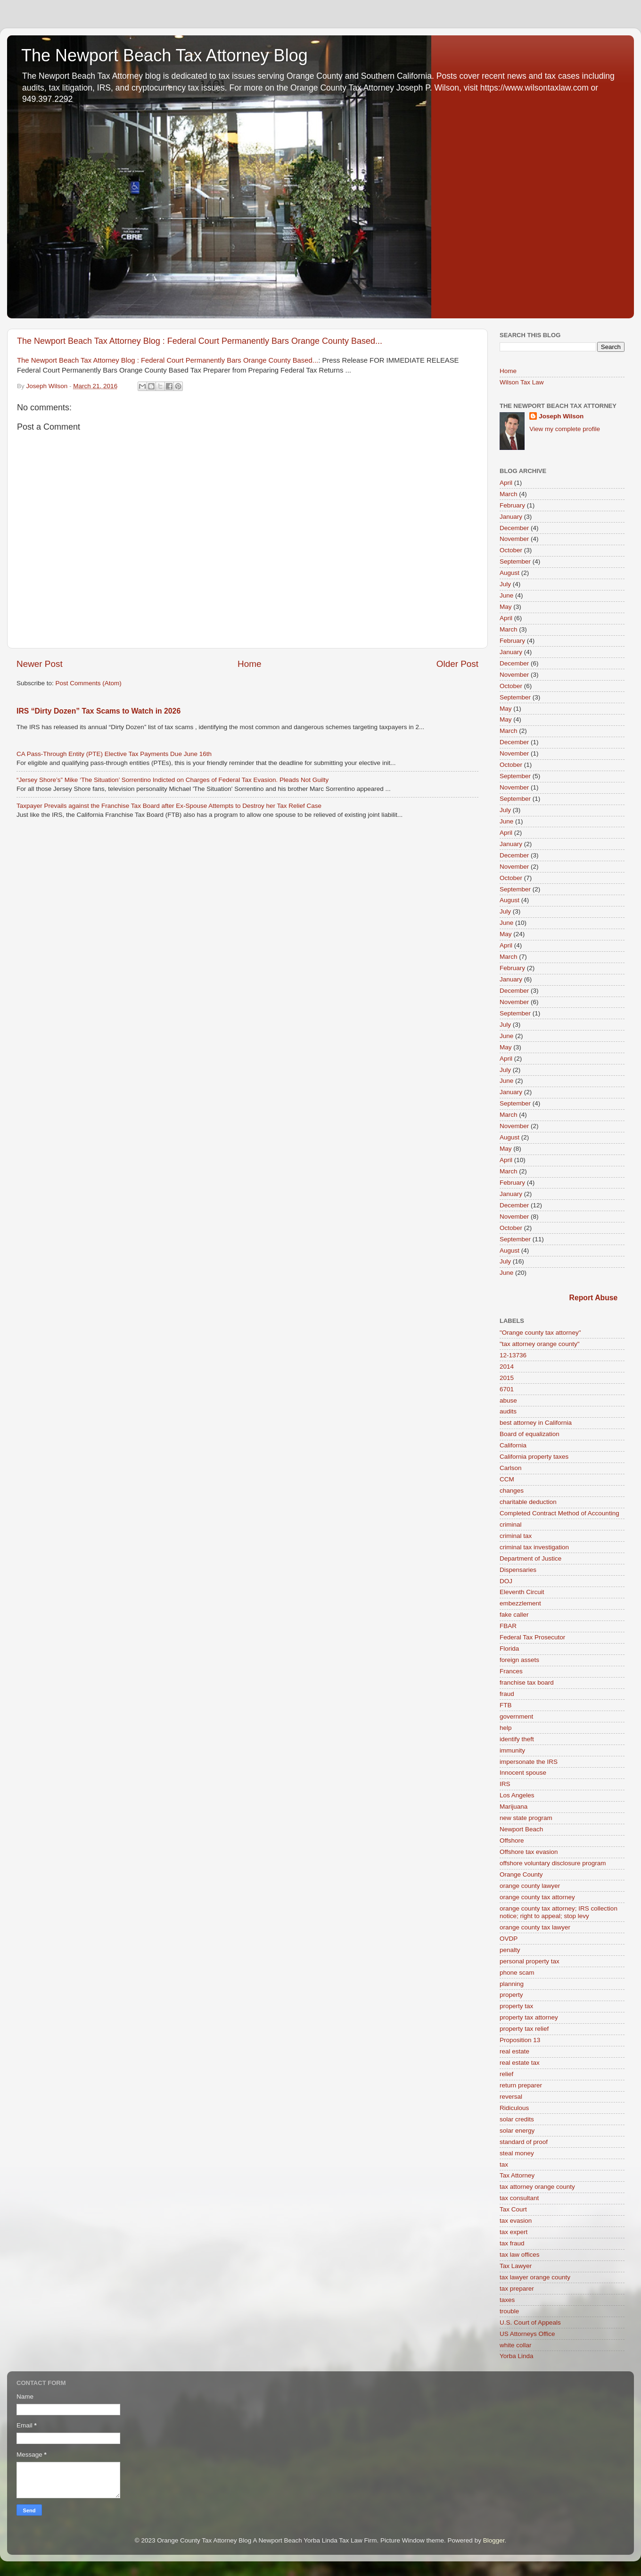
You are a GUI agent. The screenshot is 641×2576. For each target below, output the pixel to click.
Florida (509, 1648)
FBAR (508, 1625)
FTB (506, 1705)
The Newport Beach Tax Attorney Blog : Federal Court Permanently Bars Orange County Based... (199, 341)
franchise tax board (527, 1682)
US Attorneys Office (527, 2333)
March (509, 494)
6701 (507, 1389)
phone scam (517, 1972)
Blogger (494, 2540)
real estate (514, 2051)
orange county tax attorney (537, 1897)
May (506, 606)
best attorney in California (536, 1422)
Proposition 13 (520, 2040)
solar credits (517, 2119)
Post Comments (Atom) (89, 683)
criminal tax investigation (534, 1547)
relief (506, 2073)
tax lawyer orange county (535, 2277)
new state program (526, 1817)
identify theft (517, 1739)
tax (504, 2164)
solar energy (517, 2130)
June (506, 595)
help (506, 1727)
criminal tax (516, 1535)
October (511, 550)
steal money (517, 2153)
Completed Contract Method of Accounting (559, 1513)
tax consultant (519, 2198)
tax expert (513, 2231)
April (506, 482)
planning (512, 1983)
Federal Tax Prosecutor (532, 1637)
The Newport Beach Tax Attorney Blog (164, 55)
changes (512, 1490)
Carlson (511, 1467)
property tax (516, 2006)
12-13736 (513, 1355)
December (514, 528)
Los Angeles (517, 1795)
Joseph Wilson (561, 416)
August (509, 572)
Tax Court (513, 2209)
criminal (511, 1524)
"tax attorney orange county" (539, 1343)
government (516, 1716)
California (513, 1445)
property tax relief (524, 2028)
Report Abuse (593, 1298)
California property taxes (534, 1456)
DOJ (506, 1581)
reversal (511, 2096)
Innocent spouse (523, 1772)
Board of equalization (529, 1434)
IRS (505, 1783)
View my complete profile (564, 428)
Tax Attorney (517, 2175)
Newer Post (39, 664)
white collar (516, 2345)
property (511, 1994)
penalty (510, 1949)
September (515, 561)
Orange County (521, 1874)
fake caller (514, 1614)
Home (249, 664)
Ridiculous (514, 2107)
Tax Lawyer (516, 2265)
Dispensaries (518, 1569)
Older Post (457, 664)
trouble (509, 2311)
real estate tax (520, 2062)
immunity (512, 1750)
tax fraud (512, 2243)
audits (508, 1411)
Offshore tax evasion (529, 1851)
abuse (508, 1400)
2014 (507, 1366)
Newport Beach (521, 1829)
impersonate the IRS (529, 1761)
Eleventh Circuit (522, 1591)
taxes (507, 2299)
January (511, 516)
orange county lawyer (530, 1885)
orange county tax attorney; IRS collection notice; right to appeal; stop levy (558, 1912)
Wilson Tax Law (522, 382)
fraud (507, 1693)
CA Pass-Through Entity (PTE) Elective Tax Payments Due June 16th (114, 753)
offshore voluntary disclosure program (553, 1863)
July (505, 584)
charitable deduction (528, 1501)
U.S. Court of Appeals (530, 2322)
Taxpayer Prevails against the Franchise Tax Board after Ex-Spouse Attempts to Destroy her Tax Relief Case (168, 805)
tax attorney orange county (537, 2186)
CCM (507, 1479)
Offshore (512, 1840)
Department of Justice (530, 1558)
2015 (507, 1377)
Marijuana (513, 1806)
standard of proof (524, 2141)
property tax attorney (529, 2017)
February (512, 505)
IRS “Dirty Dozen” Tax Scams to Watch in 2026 (98, 711)
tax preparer (517, 2288)
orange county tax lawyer (535, 1927)
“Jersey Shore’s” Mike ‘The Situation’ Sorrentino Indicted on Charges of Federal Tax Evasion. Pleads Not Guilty (172, 779)
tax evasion (516, 2220)
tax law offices (520, 2254)
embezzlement (520, 1603)
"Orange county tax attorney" (540, 1332)
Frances (511, 1671)
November (514, 538)
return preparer (521, 2085)
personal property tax (529, 1961)
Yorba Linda (517, 2356)
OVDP (509, 1938)
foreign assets (519, 1659)
